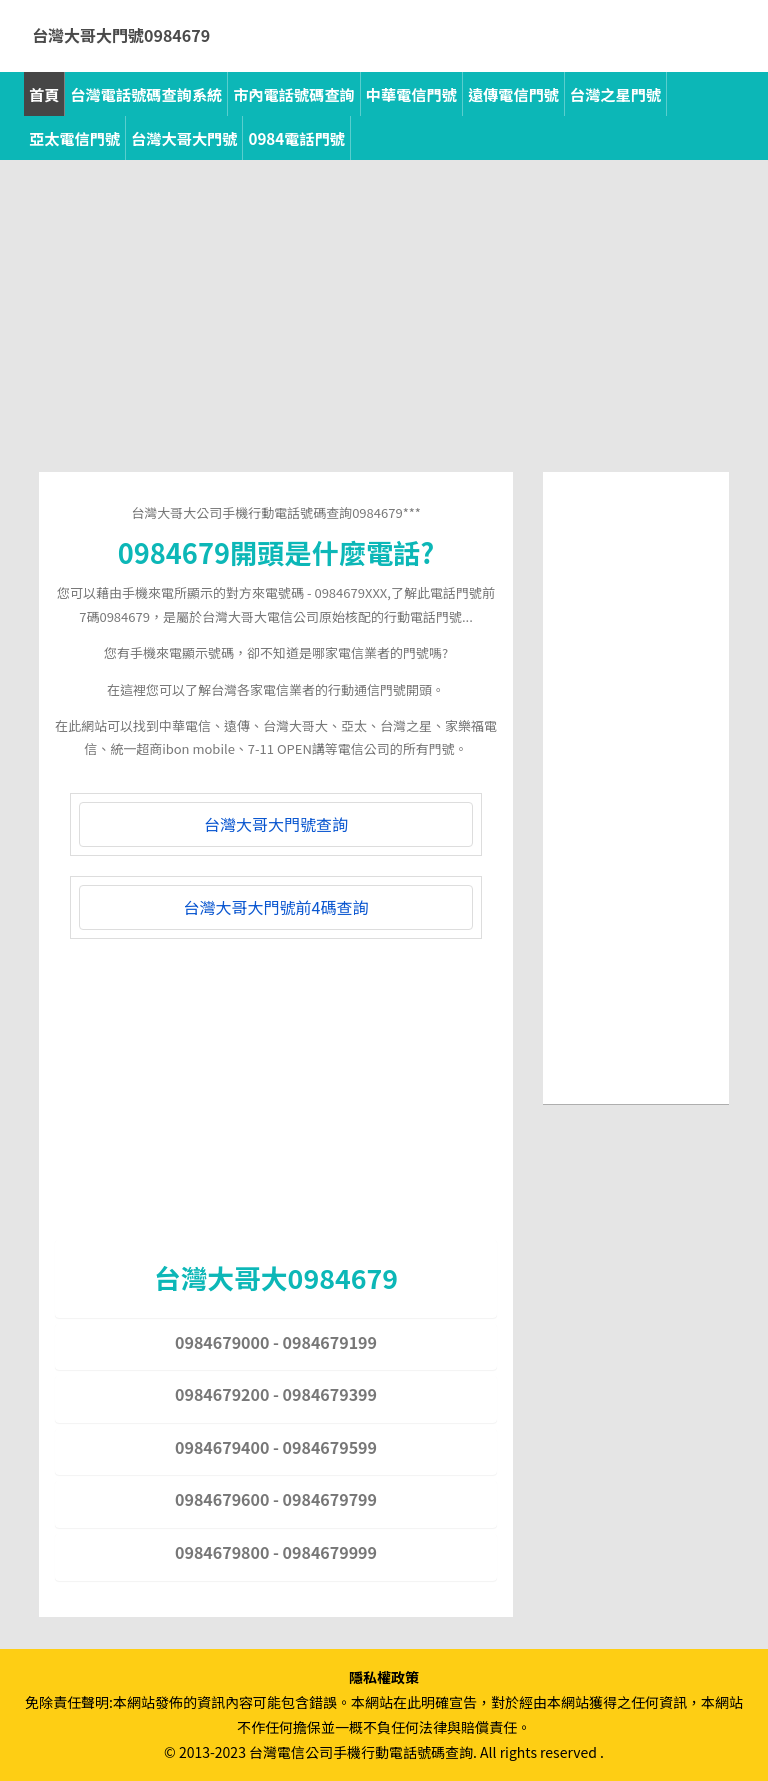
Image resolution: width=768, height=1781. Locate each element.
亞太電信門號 (74, 138)
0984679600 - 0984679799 (276, 1499)
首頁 (44, 94)
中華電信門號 (411, 94)
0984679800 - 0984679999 (276, 1552)
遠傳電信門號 (513, 94)
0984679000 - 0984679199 (276, 1342)
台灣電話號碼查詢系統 (146, 94)
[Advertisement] (384, 332)
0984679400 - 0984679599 (276, 1447)
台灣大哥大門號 (184, 138)
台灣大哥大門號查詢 (276, 824)
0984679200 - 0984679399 (276, 1394)
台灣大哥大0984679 (276, 1277)
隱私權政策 (384, 1677)
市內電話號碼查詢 (294, 94)
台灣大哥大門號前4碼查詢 (276, 907)
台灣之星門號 (615, 94)
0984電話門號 (296, 138)
